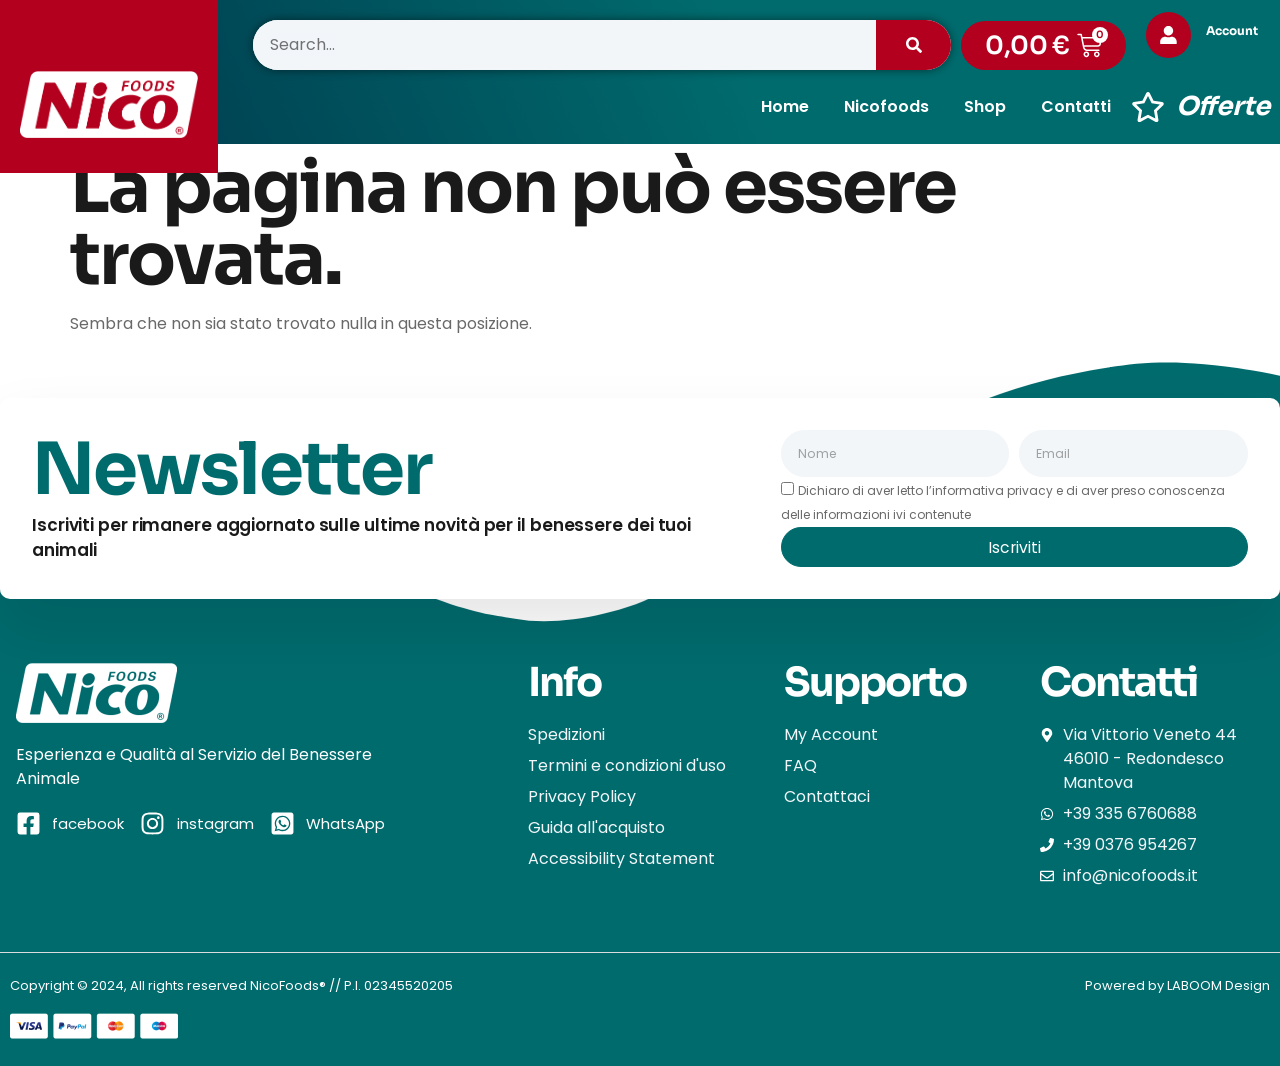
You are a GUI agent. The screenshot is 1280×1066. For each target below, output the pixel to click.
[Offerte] (1148, 107)
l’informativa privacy (989, 490)
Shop (985, 106)
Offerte (1223, 106)
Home (785, 106)
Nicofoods (886, 106)
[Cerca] (913, 45)
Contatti (1076, 106)
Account (1235, 30)
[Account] (1170, 35)
